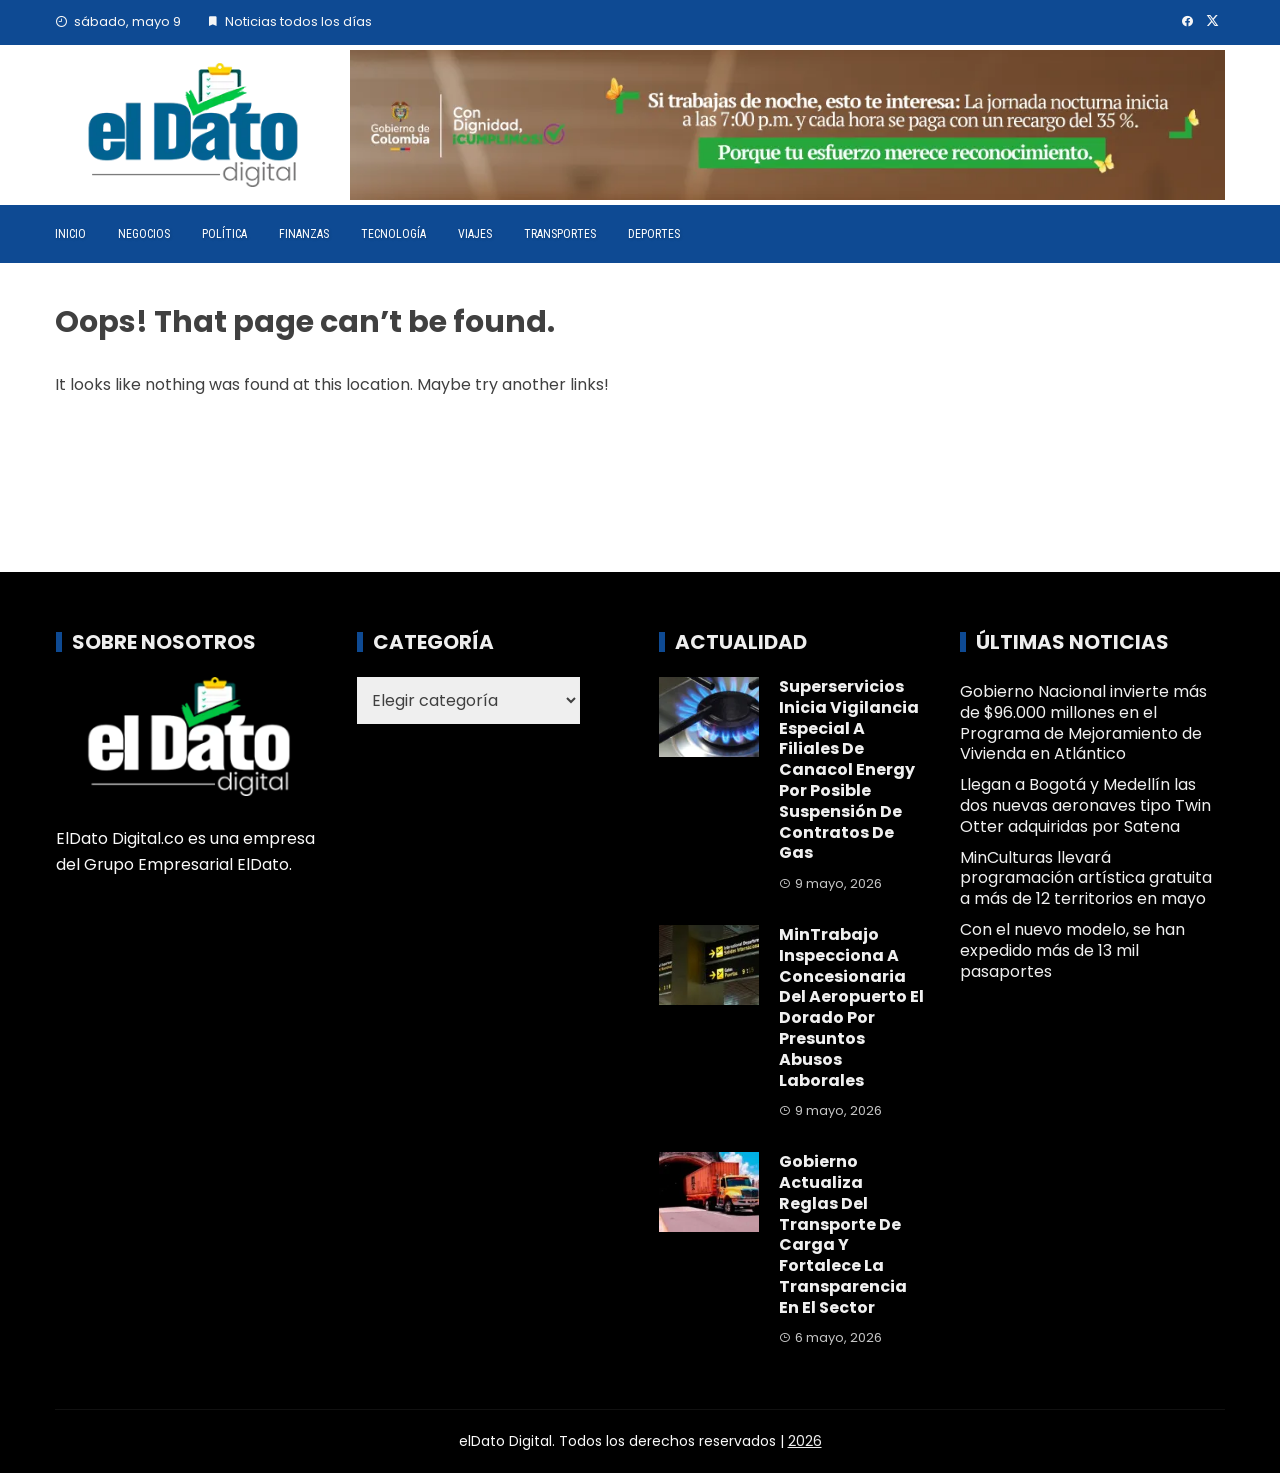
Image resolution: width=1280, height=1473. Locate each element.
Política (224, 234)
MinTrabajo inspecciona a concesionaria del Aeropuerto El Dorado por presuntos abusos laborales (851, 1007)
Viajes (475, 234)
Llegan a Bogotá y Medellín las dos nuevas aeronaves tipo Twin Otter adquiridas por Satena (1085, 805)
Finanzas (304, 234)
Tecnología (393, 234)
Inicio (70, 234)
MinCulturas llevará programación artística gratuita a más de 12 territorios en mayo (1086, 878)
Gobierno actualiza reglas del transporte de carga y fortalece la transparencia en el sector (843, 1234)
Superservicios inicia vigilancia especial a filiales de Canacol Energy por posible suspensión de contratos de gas (849, 769)
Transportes (560, 234)
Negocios (144, 234)
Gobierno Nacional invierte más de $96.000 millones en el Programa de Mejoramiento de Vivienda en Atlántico (1083, 722)
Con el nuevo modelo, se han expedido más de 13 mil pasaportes (1072, 950)
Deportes (654, 234)
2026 (805, 1441)
